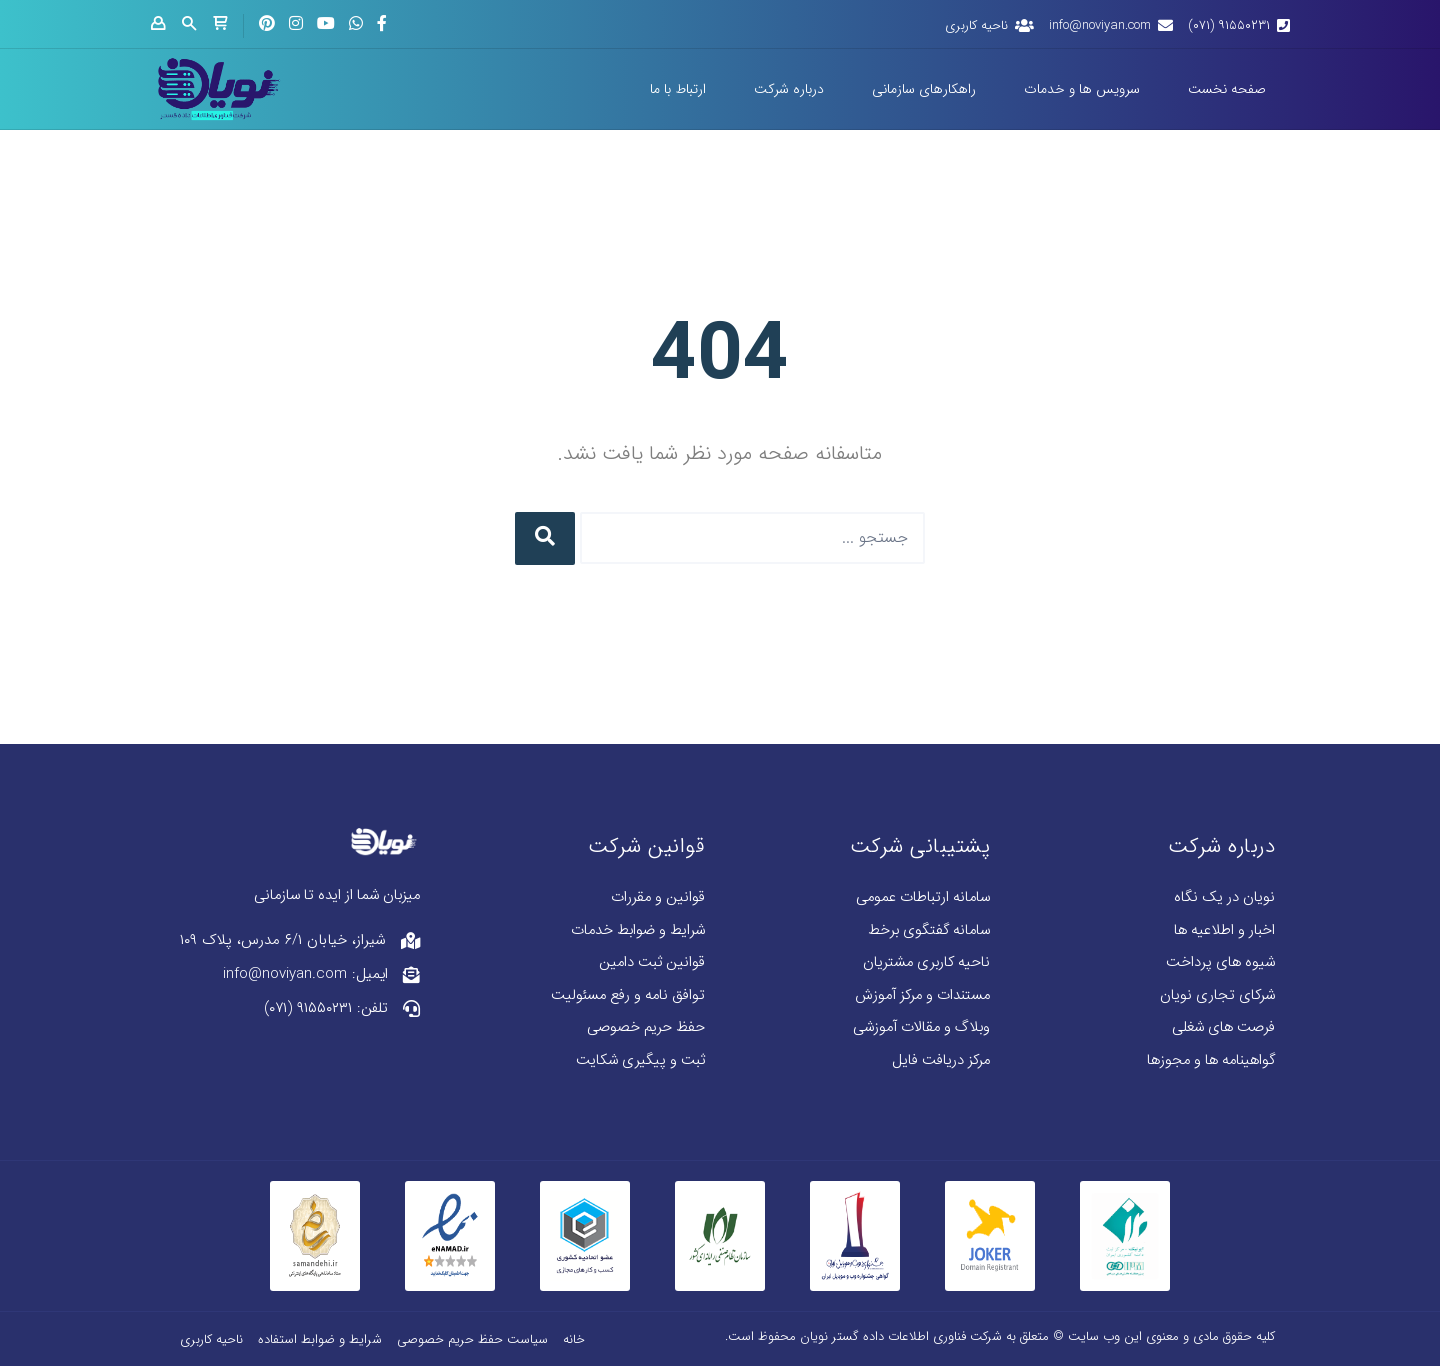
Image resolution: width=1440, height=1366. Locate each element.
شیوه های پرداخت (1220, 962)
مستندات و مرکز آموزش (922, 995)
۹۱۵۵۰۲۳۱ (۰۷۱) (1229, 25)
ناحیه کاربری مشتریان (926, 962)
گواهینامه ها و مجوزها (1211, 1060)
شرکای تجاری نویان (1217, 995)
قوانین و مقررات (658, 897)
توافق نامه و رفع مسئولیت (628, 995)
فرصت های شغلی (1223, 1027)
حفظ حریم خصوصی (646, 1027)
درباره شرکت (789, 89)
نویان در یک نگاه (1224, 897)
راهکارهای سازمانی (924, 89)
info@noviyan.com (1100, 25)
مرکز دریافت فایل (941, 1060)
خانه (574, 1339)
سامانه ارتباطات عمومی (923, 897)
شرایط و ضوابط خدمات (638, 930)
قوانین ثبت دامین (652, 962)
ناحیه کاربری (976, 25)
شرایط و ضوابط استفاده (320, 1339)
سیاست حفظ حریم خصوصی (472, 1339)
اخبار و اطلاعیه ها (1224, 930)
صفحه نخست (1227, 89)
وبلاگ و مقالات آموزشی (921, 1027)
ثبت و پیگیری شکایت (640, 1060)
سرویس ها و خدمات (1082, 89)
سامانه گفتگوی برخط (929, 930)
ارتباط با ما (678, 89)
